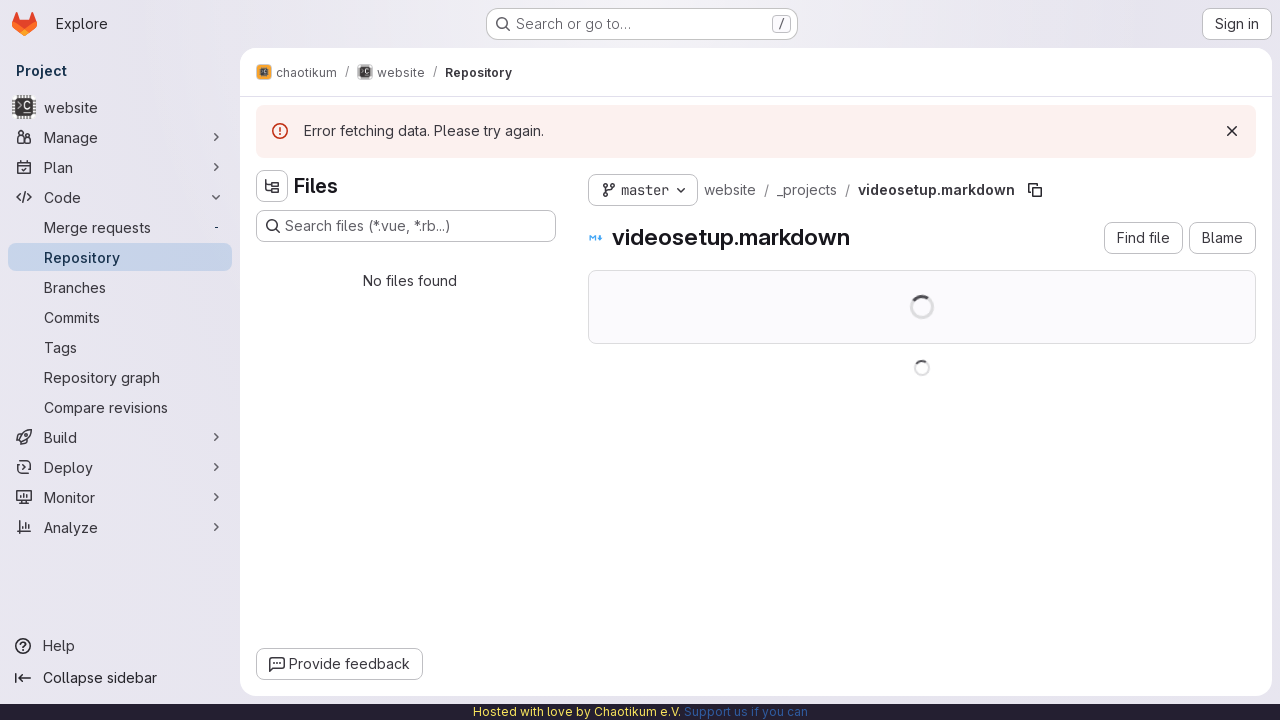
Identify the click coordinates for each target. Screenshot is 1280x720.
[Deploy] (120, 467)
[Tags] (120, 347)
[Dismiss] (1232, 131)
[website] (120, 107)
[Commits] (120, 317)
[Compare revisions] (120, 407)
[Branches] (120, 287)
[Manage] (120, 137)
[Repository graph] (120, 377)
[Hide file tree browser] (272, 186)
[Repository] (120, 257)
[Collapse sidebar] (120, 678)
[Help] (120, 646)
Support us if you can (746, 711)
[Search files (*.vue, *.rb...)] (406, 226)
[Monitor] (120, 497)
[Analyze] (120, 527)
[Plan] (120, 167)
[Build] (120, 437)
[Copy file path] (1035, 190)
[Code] (120, 197)
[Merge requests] (120, 227)
